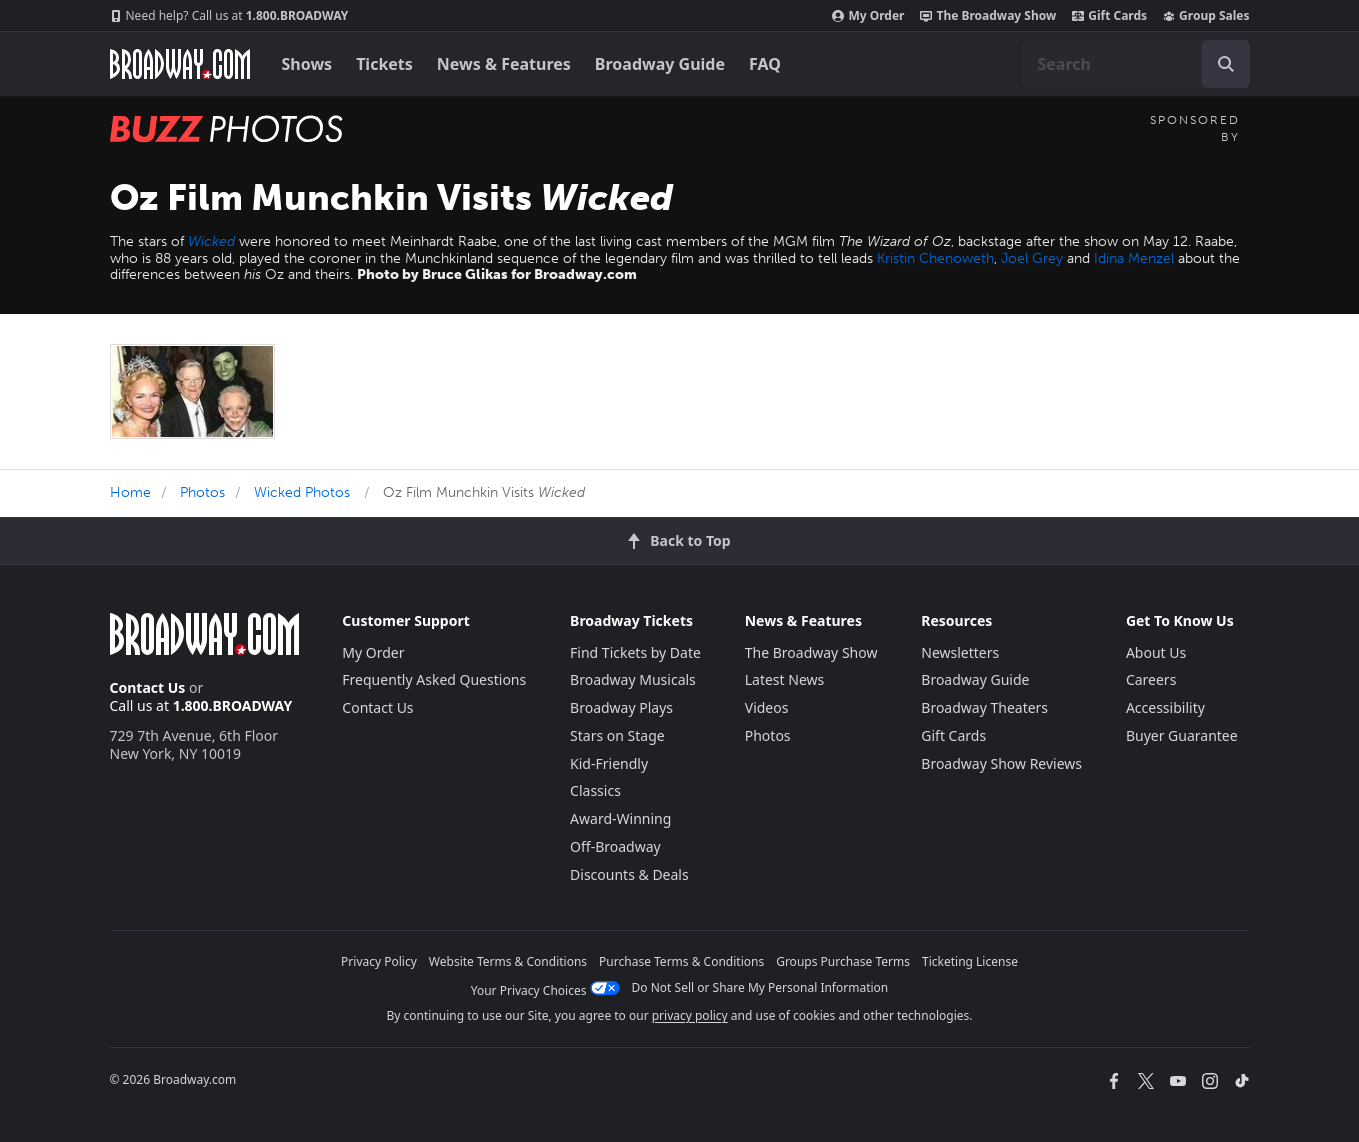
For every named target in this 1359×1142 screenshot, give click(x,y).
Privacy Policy (379, 961)
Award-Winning (620, 818)
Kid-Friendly (609, 763)
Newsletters (960, 652)
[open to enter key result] (1226, 64)
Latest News (785, 679)
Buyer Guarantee (1182, 735)
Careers (1151, 679)
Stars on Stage (617, 735)
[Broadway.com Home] (180, 64)
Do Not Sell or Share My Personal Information (760, 987)
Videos (767, 707)
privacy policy (690, 1015)
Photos (202, 492)
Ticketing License (970, 961)
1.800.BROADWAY (229, 16)
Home (130, 492)
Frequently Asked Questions (434, 679)
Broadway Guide (660, 64)
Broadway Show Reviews (1001, 763)
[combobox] (1136, 64)
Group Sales (1206, 16)
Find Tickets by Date (635, 652)
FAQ (765, 64)
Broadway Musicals (633, 679)
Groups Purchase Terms (843, 961)
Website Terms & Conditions (508, 961)
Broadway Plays (621, 707)
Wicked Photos (302, 492)
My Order (868, 16)
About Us (1156, 652)
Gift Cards (1109, 16)
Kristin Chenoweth (935, 258)
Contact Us (148, 687)
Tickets (384, 64)
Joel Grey (1032, 258)
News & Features (504, 64)
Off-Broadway (615, 846)
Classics (595, 790)
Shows (307, 64)
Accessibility (1165, 707)
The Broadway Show (988, 16)
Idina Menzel (1134, 258)
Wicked (211, 241)
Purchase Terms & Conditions (681, 961)
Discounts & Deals (629, 874)
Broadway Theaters (984, 707)
